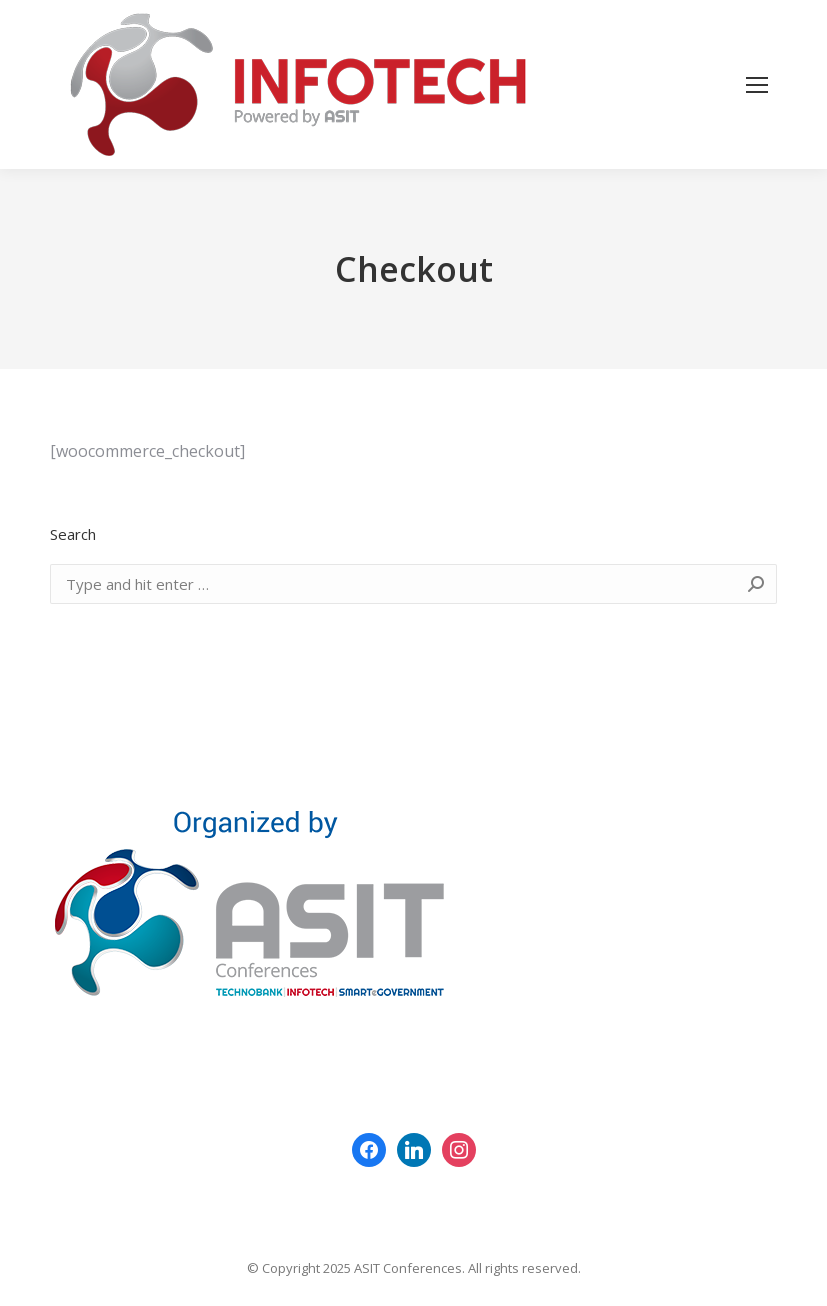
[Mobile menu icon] (757, 85)
